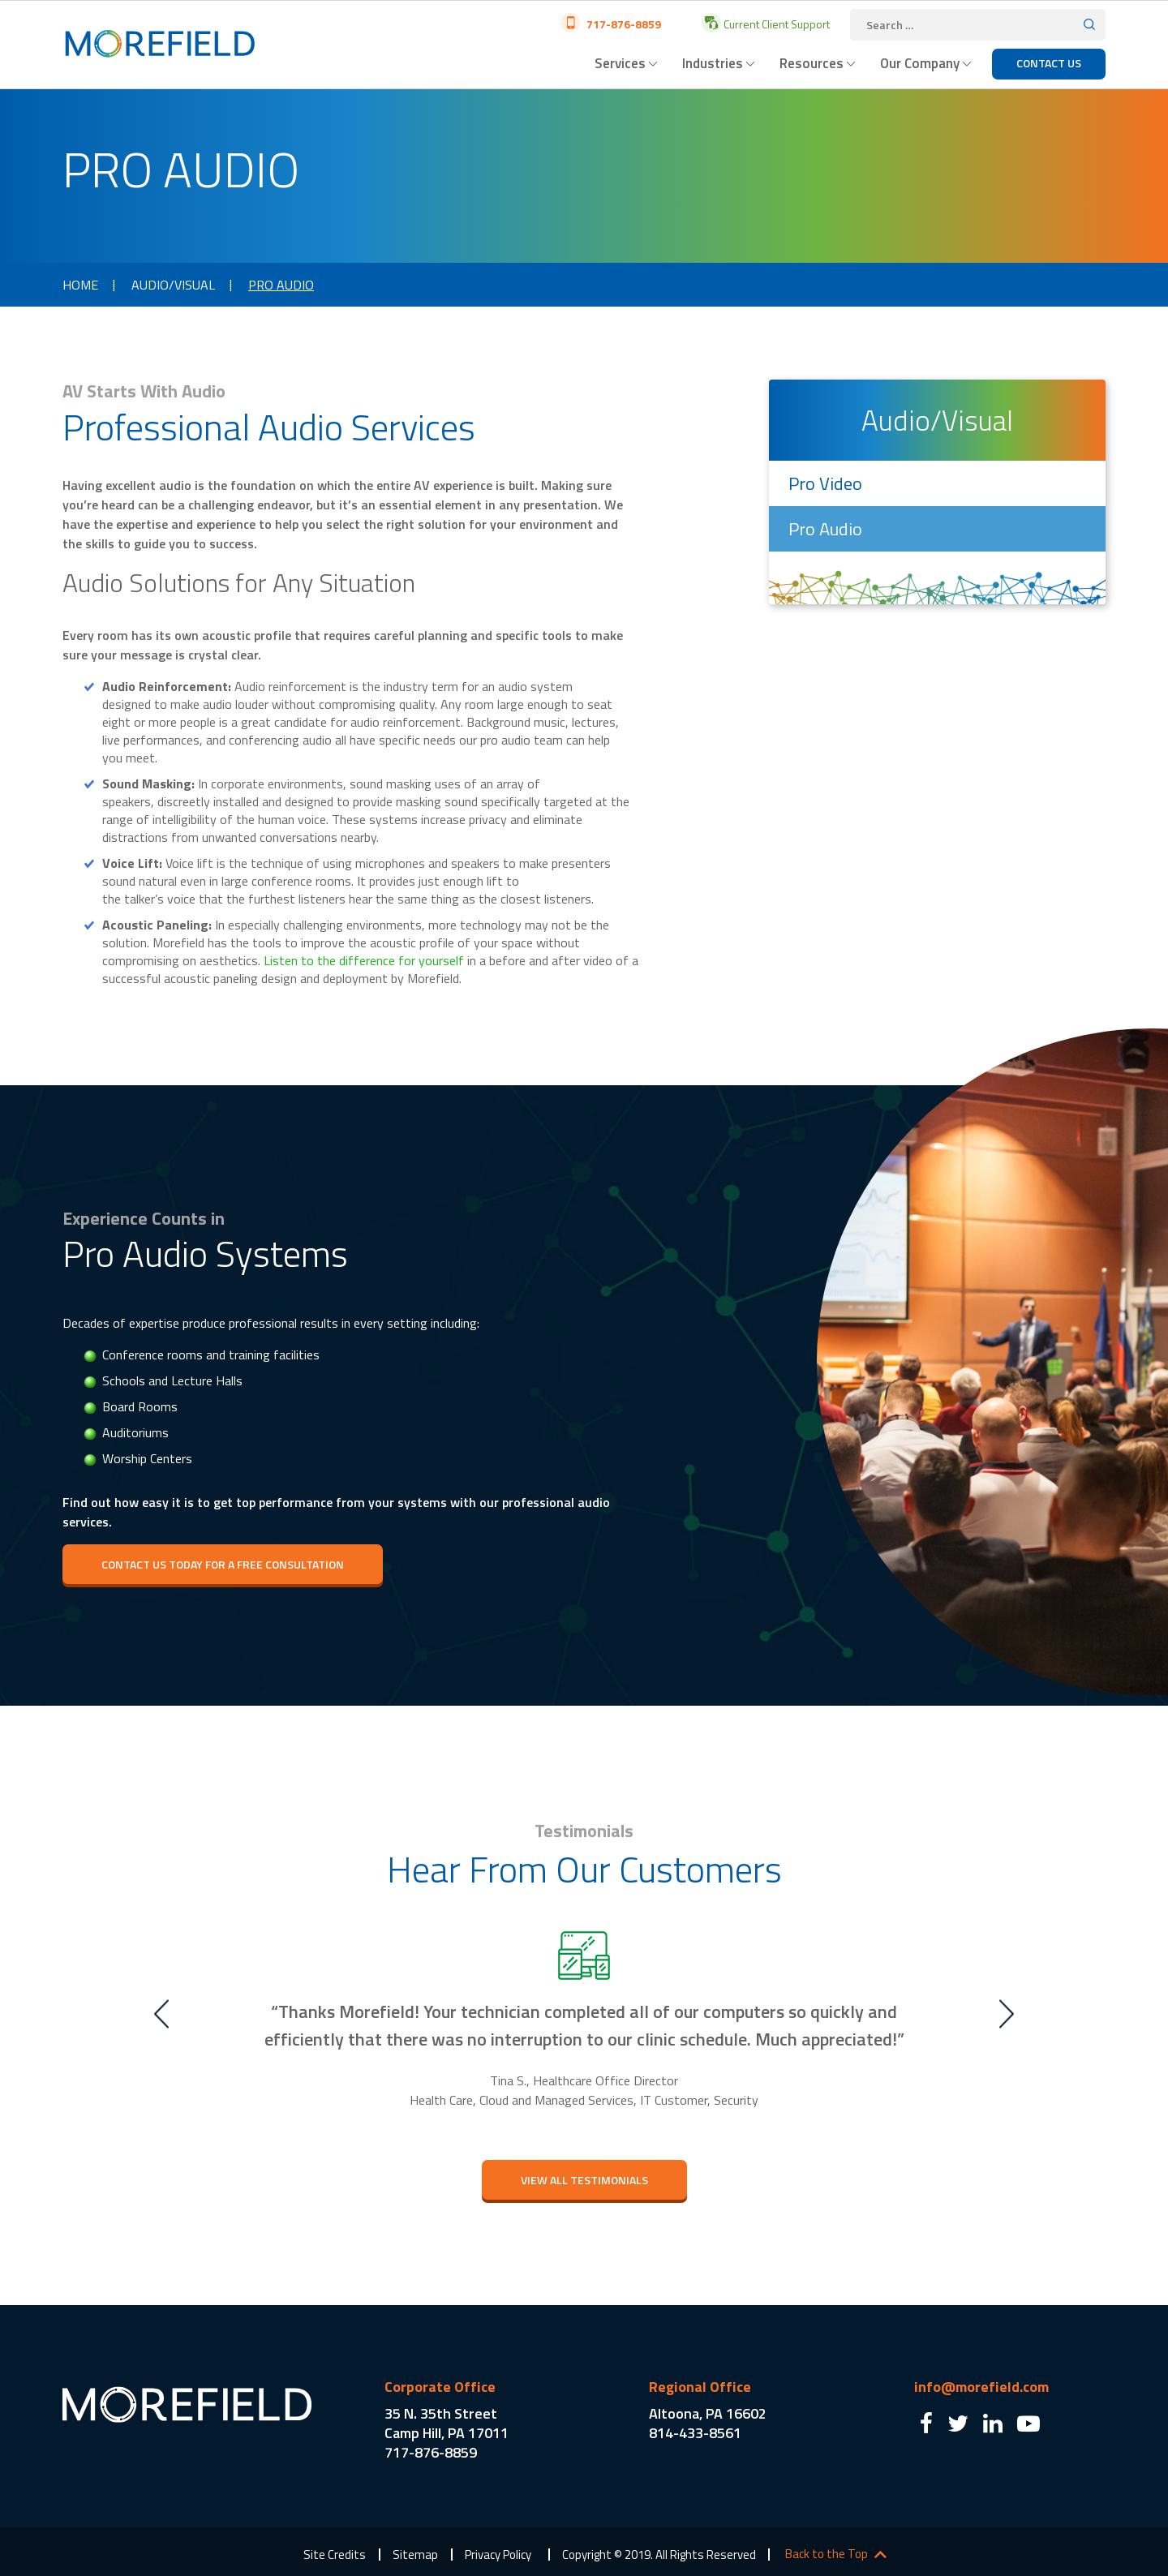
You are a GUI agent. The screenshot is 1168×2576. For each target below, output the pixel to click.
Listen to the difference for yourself (364, 960)
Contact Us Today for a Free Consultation (222, 1564)
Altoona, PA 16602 (707, 2413)
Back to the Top (826, 2554)
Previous (161, 2014)
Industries (712, 63)
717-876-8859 (622, 23)
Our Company (920, 63)
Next (1006, 2014)
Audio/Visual (173, 284)
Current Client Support (775, 23)
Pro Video (825, 483)
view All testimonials (584, 2179)
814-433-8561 (695, 2433)
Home (80, 284)
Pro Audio (825, 529)
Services (620, 63)
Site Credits (334, 2554)
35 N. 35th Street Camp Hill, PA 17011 (446, 2423)
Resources (811, 63)
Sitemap (415, 2554)
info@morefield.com (981, 2387)
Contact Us (1048, 62)
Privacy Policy (498, 2554)
